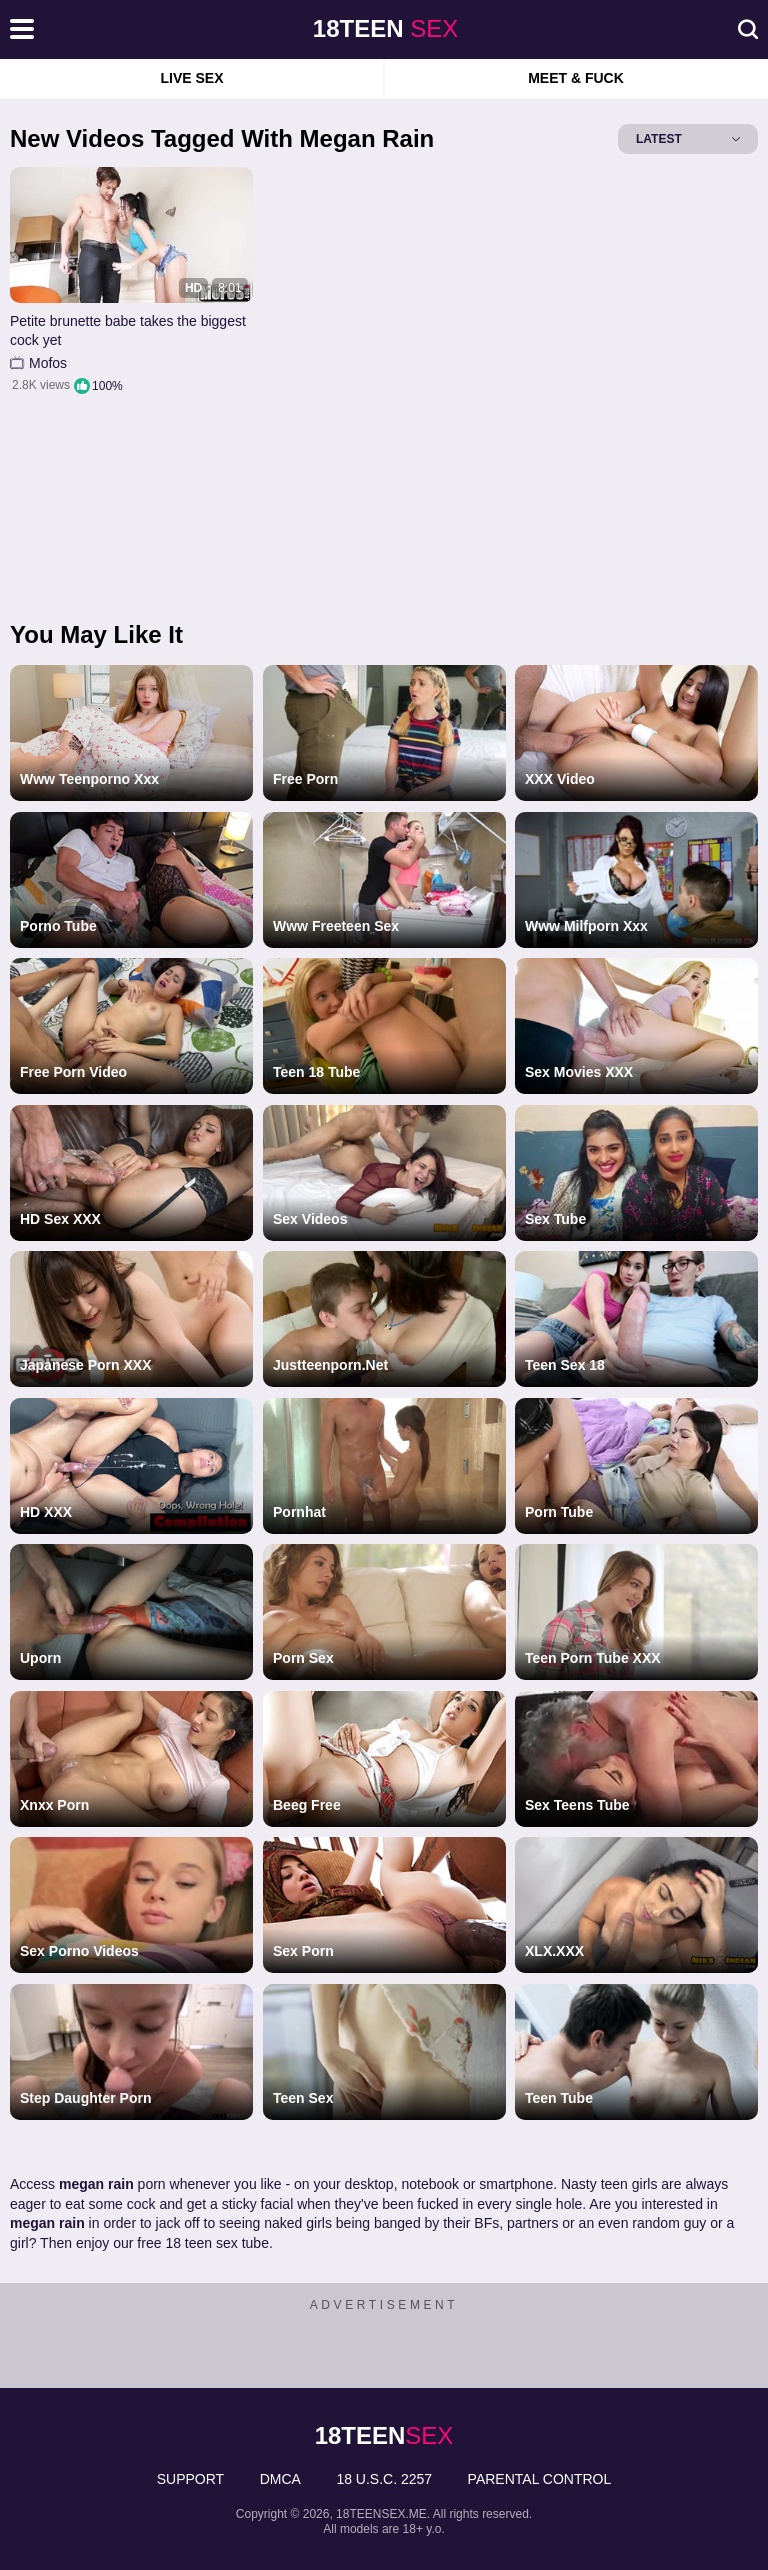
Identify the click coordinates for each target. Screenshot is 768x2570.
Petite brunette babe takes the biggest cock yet (128, 331)
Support (190, 2479)
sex (385, 28)
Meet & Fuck (576, 78)
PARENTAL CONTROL (540, 2479)
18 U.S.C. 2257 (384, 2479)
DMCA (280, 2479)
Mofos (48, 363)
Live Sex (191, 78)
